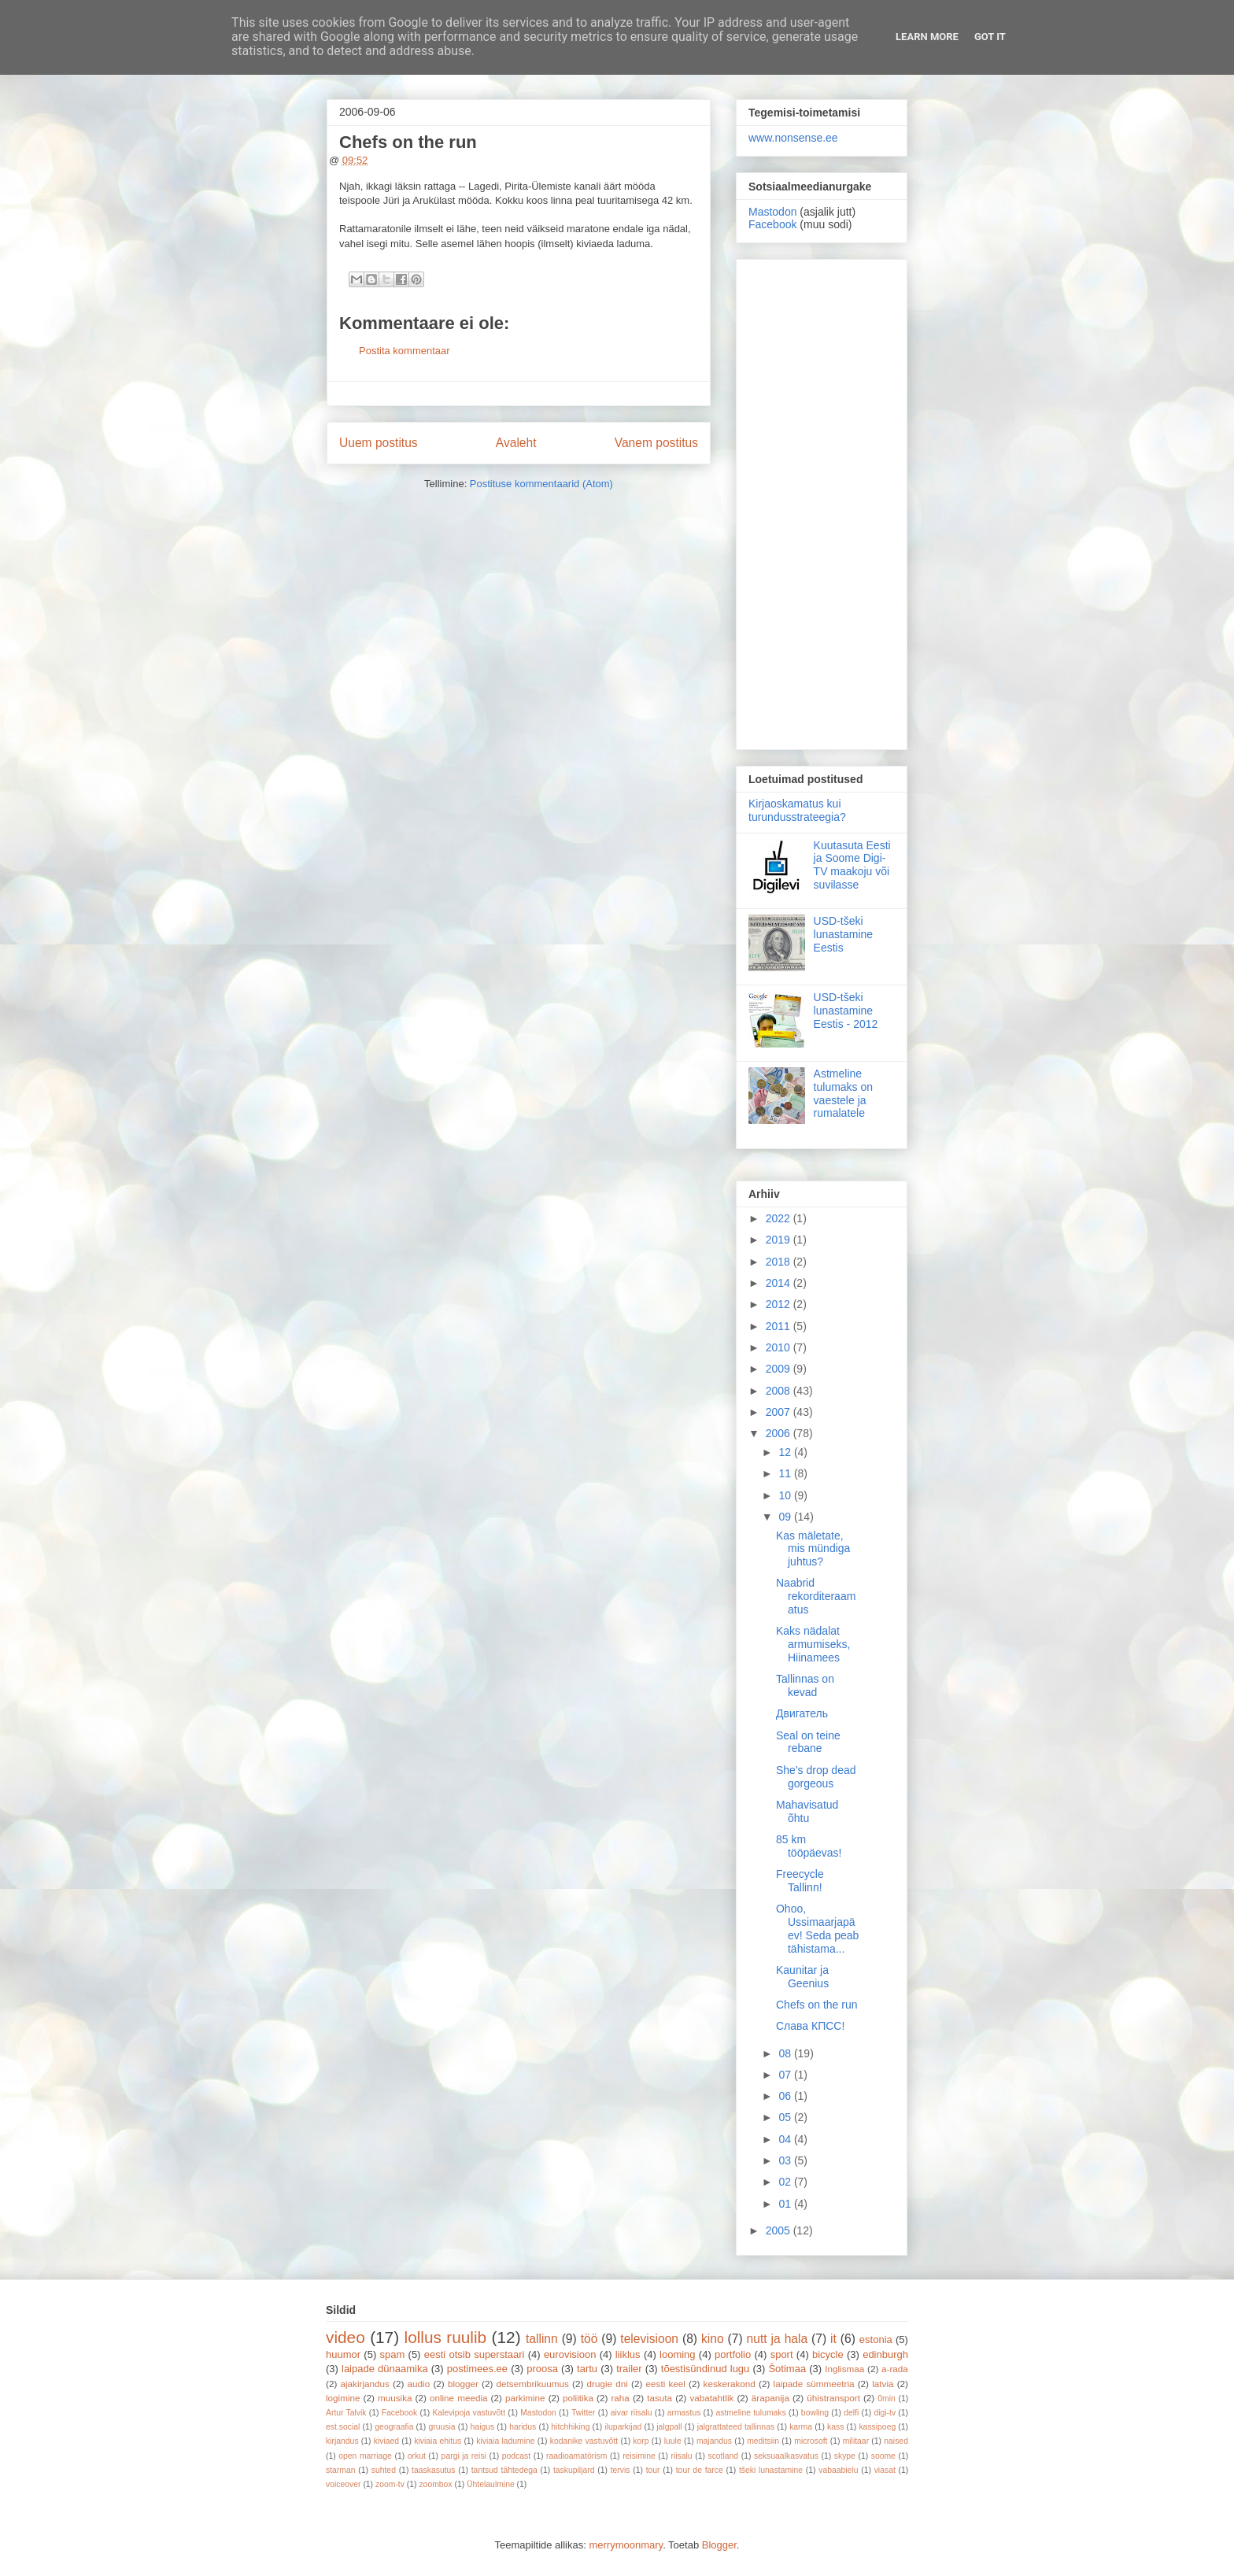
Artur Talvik (346, 2412)
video (345, 2337)
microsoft (810, 2441)
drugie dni (607, 2383)
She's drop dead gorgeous (816, 1777)
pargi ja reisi (464, 2456)
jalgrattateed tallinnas (735, 2427)
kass (835, 2427)
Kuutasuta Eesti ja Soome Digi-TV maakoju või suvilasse (852, 865)
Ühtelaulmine (491, 2484)
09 (785, 1516)
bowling (815, 2412)
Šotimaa (787, 2369)
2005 (779, 2230)
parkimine (525, 2398)
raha (620, 2398)
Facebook (772, 224)
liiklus (628, 2354)
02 (785, 2181)
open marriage (365, 2456)
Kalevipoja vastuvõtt (468, 2412)
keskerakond (730, 2383)
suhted (383, 2470)
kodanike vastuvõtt (584, 2441)
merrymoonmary (626, 2545)
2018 (779, 1261)
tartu (587, 2369)
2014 (779, 1283)
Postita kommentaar (404, 351)
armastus (684, 2412)
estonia (875, 2339)
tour (653, 2470)
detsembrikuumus (533, 2383)
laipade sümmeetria (814, 2383)
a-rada (894, 2368)
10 (785, 1495)
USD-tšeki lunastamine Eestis (844, 934)
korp (640, 2441)
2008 (779, 1390)
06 (785, 2096)
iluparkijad (622, 2427)
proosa (542, 2369)
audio (419, 2383)
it (833, 2338)
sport (781, 2354)
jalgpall (669, 2427)
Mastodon (772, 211)
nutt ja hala (777, 2338)
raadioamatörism (576, 2456)
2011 (779, 1326)
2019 (779, 1239)
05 (785, 2117)
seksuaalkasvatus (786, 2456)
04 (785, 2139)
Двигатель (802, 1713)
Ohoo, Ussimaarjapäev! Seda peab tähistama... (817, 1928)
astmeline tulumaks (751, 2412)
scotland (723, 2456)
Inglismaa (844, 2368)
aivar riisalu (631, 2412)
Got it (990, 37)
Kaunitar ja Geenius (802, 1977)
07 (785, 2074)
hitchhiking (570, 2427)
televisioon (649, 2338)
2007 (779, 1412)
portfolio (733, 2354)
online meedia (459, 2398)
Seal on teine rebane (808, 1742)
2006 (779, 1433)
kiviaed (386, 2441)
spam (392, 2354)
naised (896, 2441)
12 (785, 1452)
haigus (483, 2427)
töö (589, 2338)
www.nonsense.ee (793, 137)
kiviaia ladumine (505, 2441)
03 (785, 2160)
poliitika (578, 2398)
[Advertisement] (821, 501)
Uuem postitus (378, 442)
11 (785, 1473)
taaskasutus (433, 2470)
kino (712, 2338)
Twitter (583, 2412)
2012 (779, 1304)
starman (341, 2470)
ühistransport (833, 2398)
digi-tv (885, 2412)
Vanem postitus (656, 442)
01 (785, 2203)
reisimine (639, 2456)
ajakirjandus (365, 2383)
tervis (620, 2470)
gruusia (441, 2427)
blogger (463, 2383)
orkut (417, 2456)
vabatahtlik (712, 2398)
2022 (779, 1218)
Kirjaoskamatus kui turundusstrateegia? (797, 810)
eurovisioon (570, 2354)
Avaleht (516, 442)
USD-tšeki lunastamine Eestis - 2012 (846, 1010)
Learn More (927, 37)
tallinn (542, 2338)
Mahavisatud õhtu (807, 1811)
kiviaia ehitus (437, 2441)
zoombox (435, 2484)
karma (800, 2427)
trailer (629, 2369)
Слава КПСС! (810, 2026)
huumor (343, 2354)
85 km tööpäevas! (809, 1846)
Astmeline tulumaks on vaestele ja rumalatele (843, 1093)
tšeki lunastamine (771, 2470)
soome (883, 2456)
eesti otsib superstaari (474, 2354)
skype (844, 2456)
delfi (851, 2412)
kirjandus (342, 2441)
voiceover (343, 2484)
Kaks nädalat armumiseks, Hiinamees (813, 1644)
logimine (343, 2398)
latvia (882, 2383)
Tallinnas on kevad (805, 1685)
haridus (522, 2427)
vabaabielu (838, 2470)
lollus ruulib (446, 2337)
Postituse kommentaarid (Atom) (541, 484)
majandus (714, 2441)
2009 (779, 1368)
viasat (885, 2470)
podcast (516, 2456)
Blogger (719, 2545)
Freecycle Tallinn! (800, 1881)
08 (785, 2053)
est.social (343, 2427)
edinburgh (885, 2354)
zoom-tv (390, 2484)
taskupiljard (574, 2470)
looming (677, 2354)
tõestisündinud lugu (705, 2369)
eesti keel (665, 2383)
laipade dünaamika (385, 2369)
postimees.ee (477, 2369)
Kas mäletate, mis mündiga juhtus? (813, 1549)
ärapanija (770, 2398)
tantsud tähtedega (504, 2470)
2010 (779, 1347)
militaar (856, 2441)
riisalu (682, 2456)
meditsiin (763, 2441)
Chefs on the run (817, 2004)
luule (673, 2441)
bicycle (828, 2354)
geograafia (394, 2427)
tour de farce (699, 2470)
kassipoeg (877, 2427)
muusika (395, 2398)
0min (886, 2398)
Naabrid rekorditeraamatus (815, 1596)
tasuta (659, 2398)
